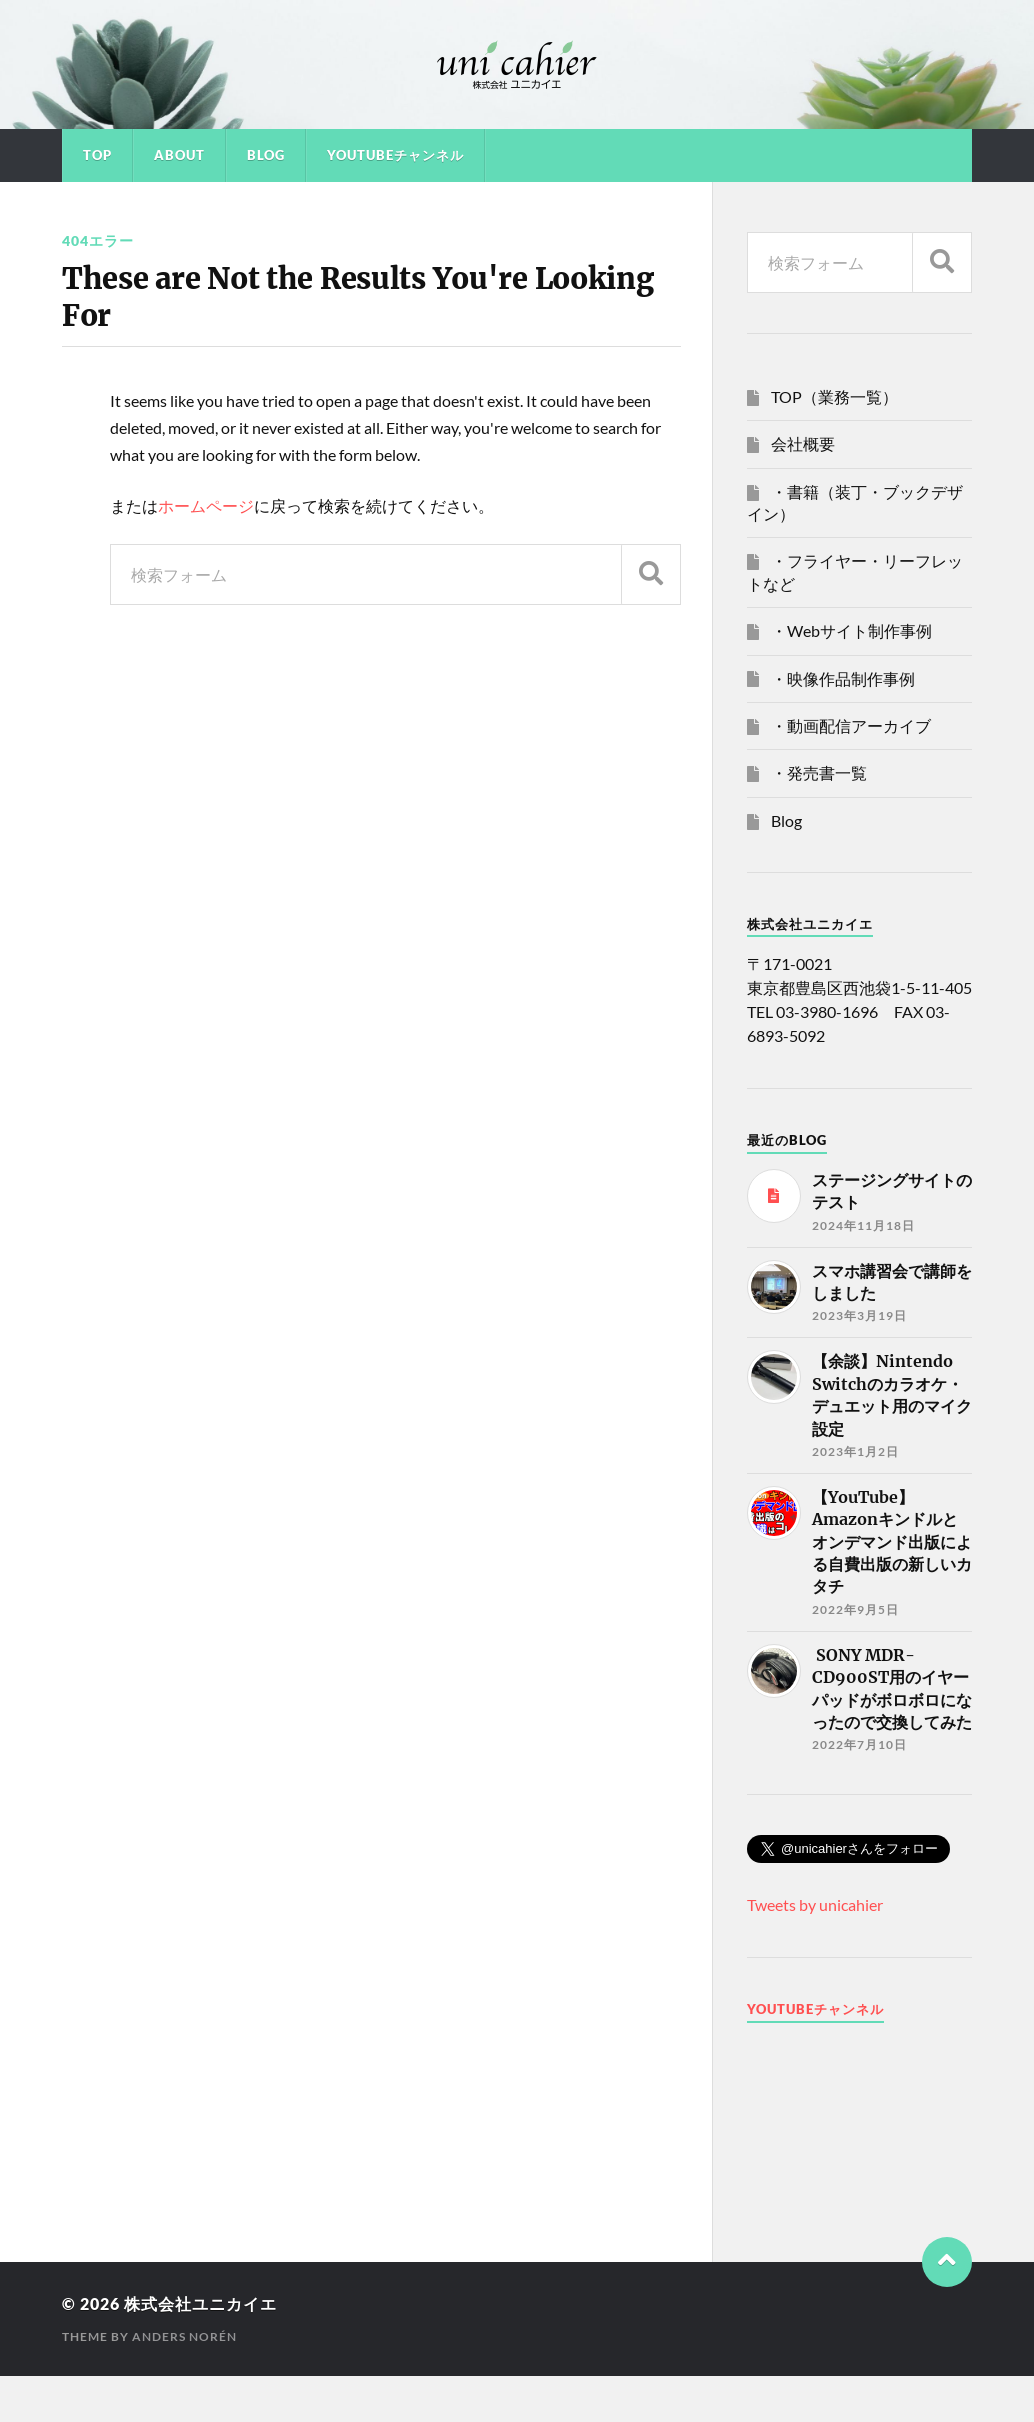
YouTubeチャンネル (395, 155)
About (179, 155)
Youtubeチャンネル (815, 2009)
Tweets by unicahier (815, 1904)
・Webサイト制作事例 (851, 630)
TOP (97, 155)
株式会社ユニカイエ (200, 2303)
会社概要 (803, 443)
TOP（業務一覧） (834, 396)
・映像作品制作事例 (843, 678)
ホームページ (206, 505)
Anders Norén (184, 2336)
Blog (266, 155)
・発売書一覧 (819, 772)
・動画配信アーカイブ (851, 725)
